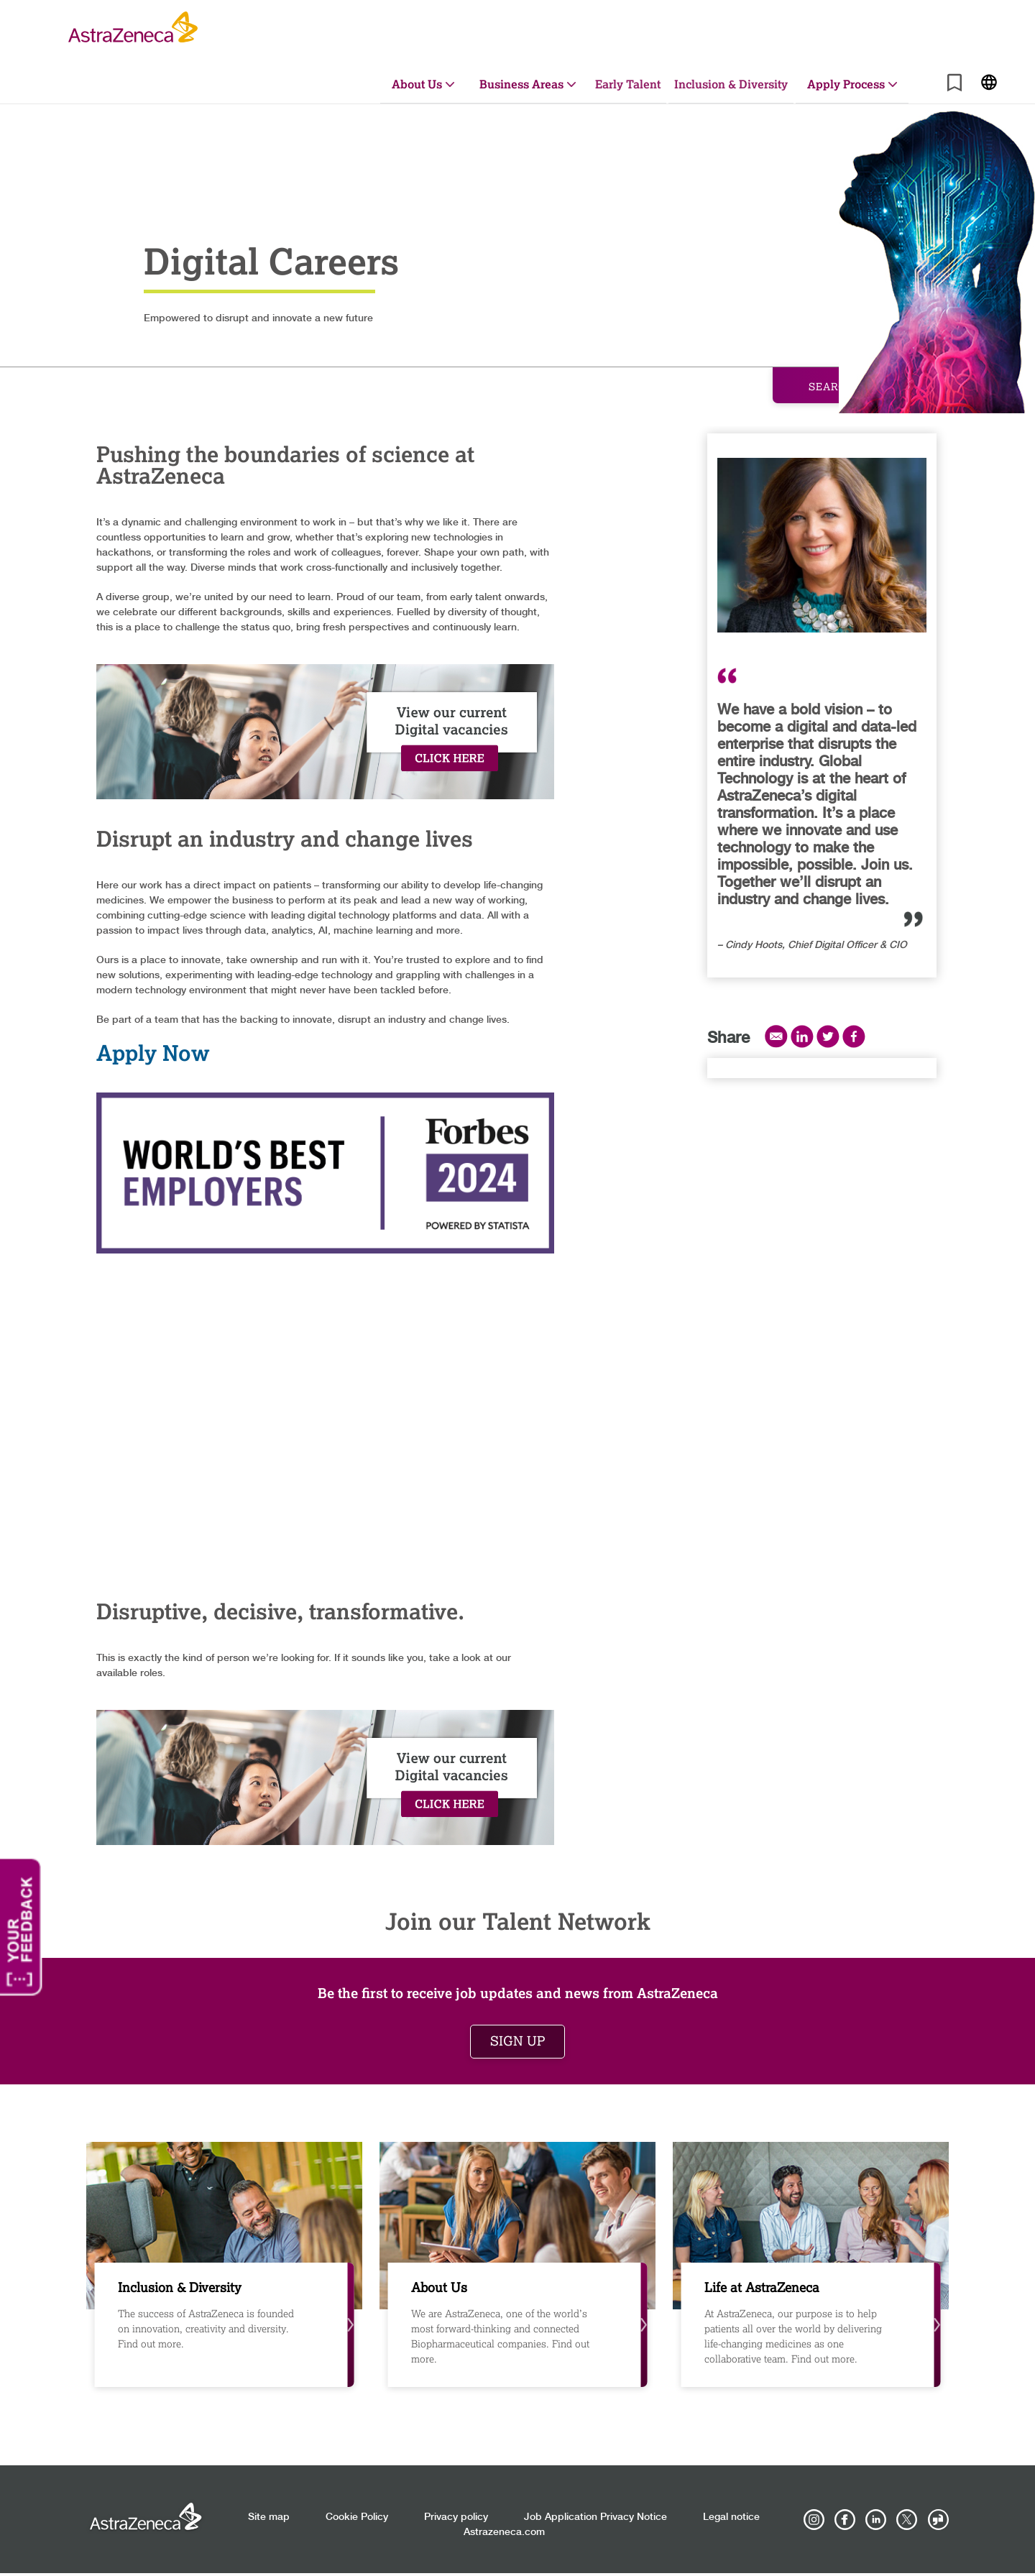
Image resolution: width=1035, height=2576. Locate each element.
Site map (269, 2517)
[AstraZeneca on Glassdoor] (938, 2520)
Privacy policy (456, 2517)
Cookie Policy (357, 2517)
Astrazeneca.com (504, 2532)
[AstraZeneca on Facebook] (845, 2520)
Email (776, 1036)
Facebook (853, 1036)
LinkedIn (802, 1036)
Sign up (517, 2041)
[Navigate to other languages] (989, 81)
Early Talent (628, 84)
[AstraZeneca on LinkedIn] (876, 2520)
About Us (417, 84)
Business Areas (521, 84)
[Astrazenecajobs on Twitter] (907, 2520)
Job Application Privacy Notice (595, 2517)
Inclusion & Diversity (731, 84)
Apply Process (846, 84)
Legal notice (731, 2517)
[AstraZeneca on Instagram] (814, 2520)
